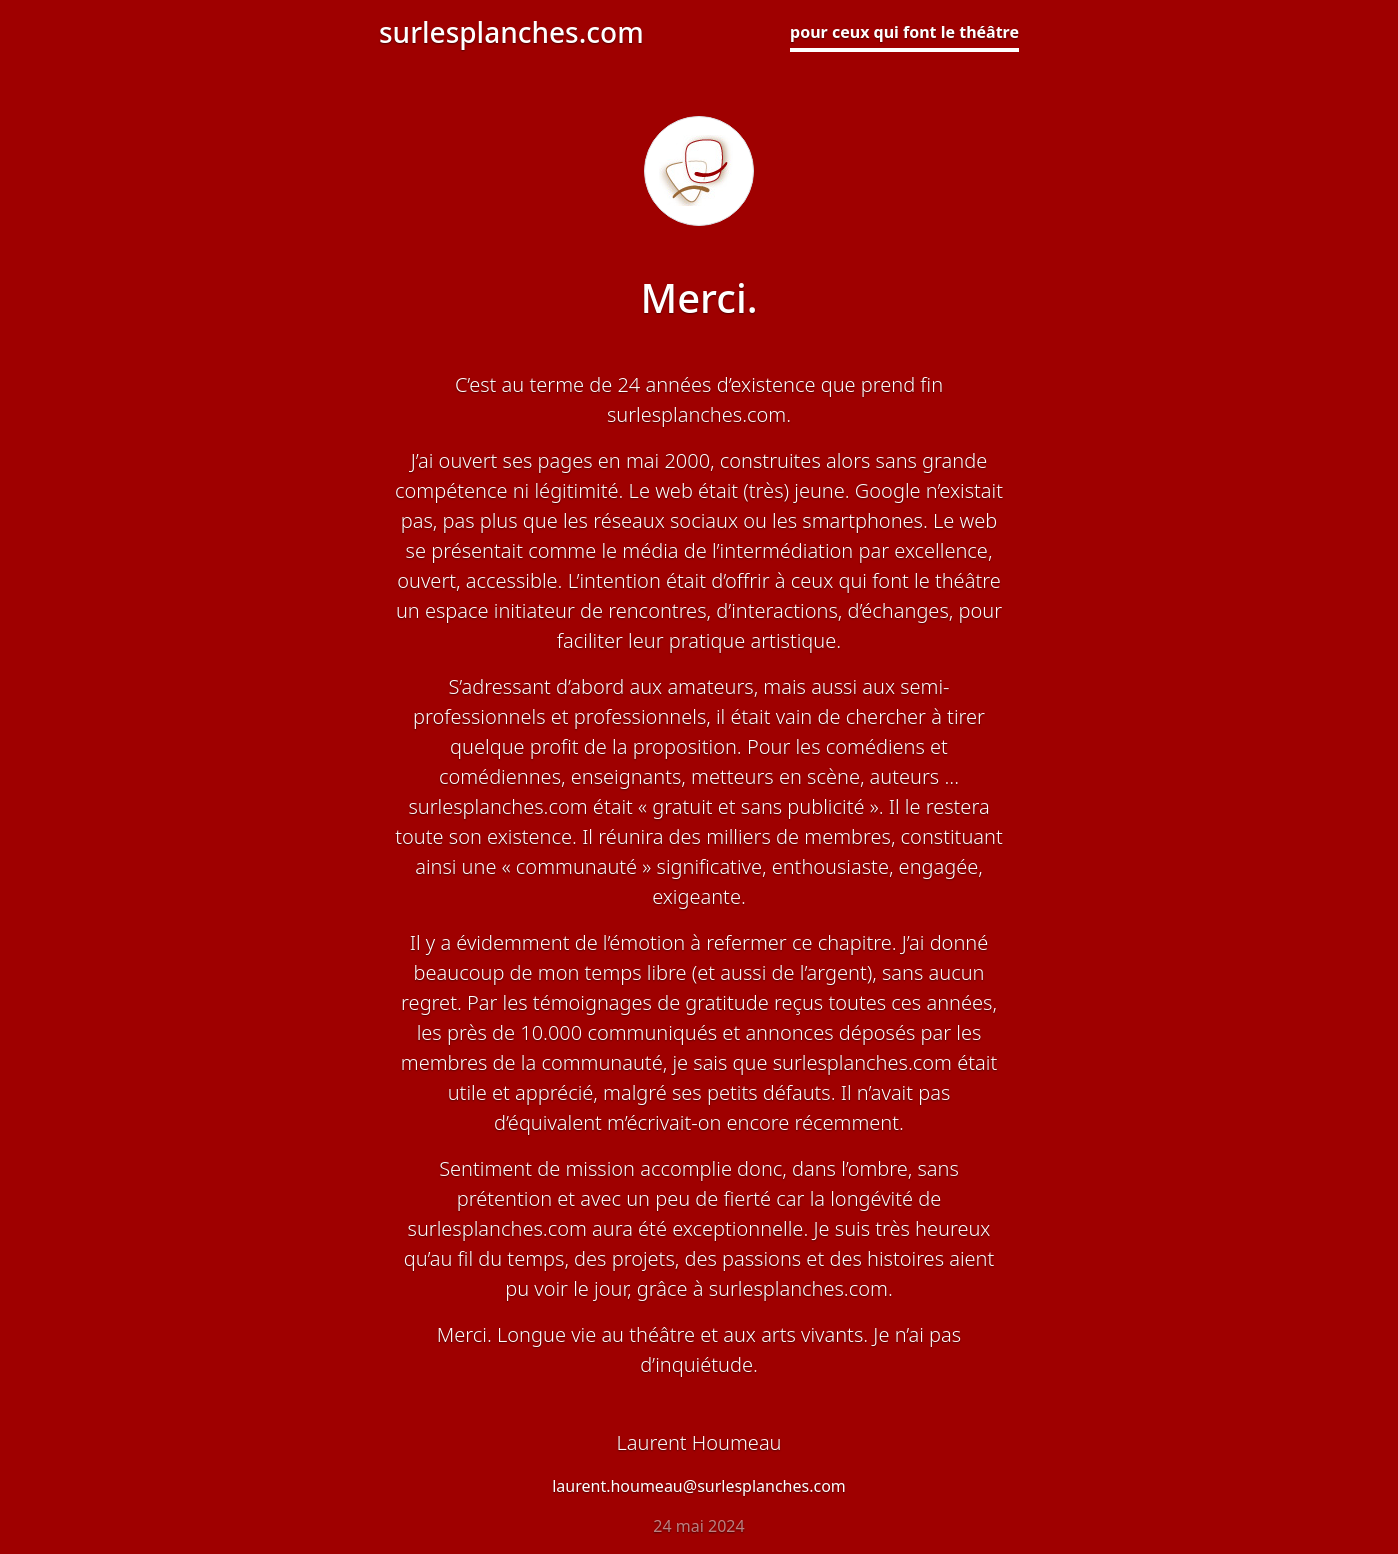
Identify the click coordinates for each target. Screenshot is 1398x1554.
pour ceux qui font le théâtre (904, 32)
